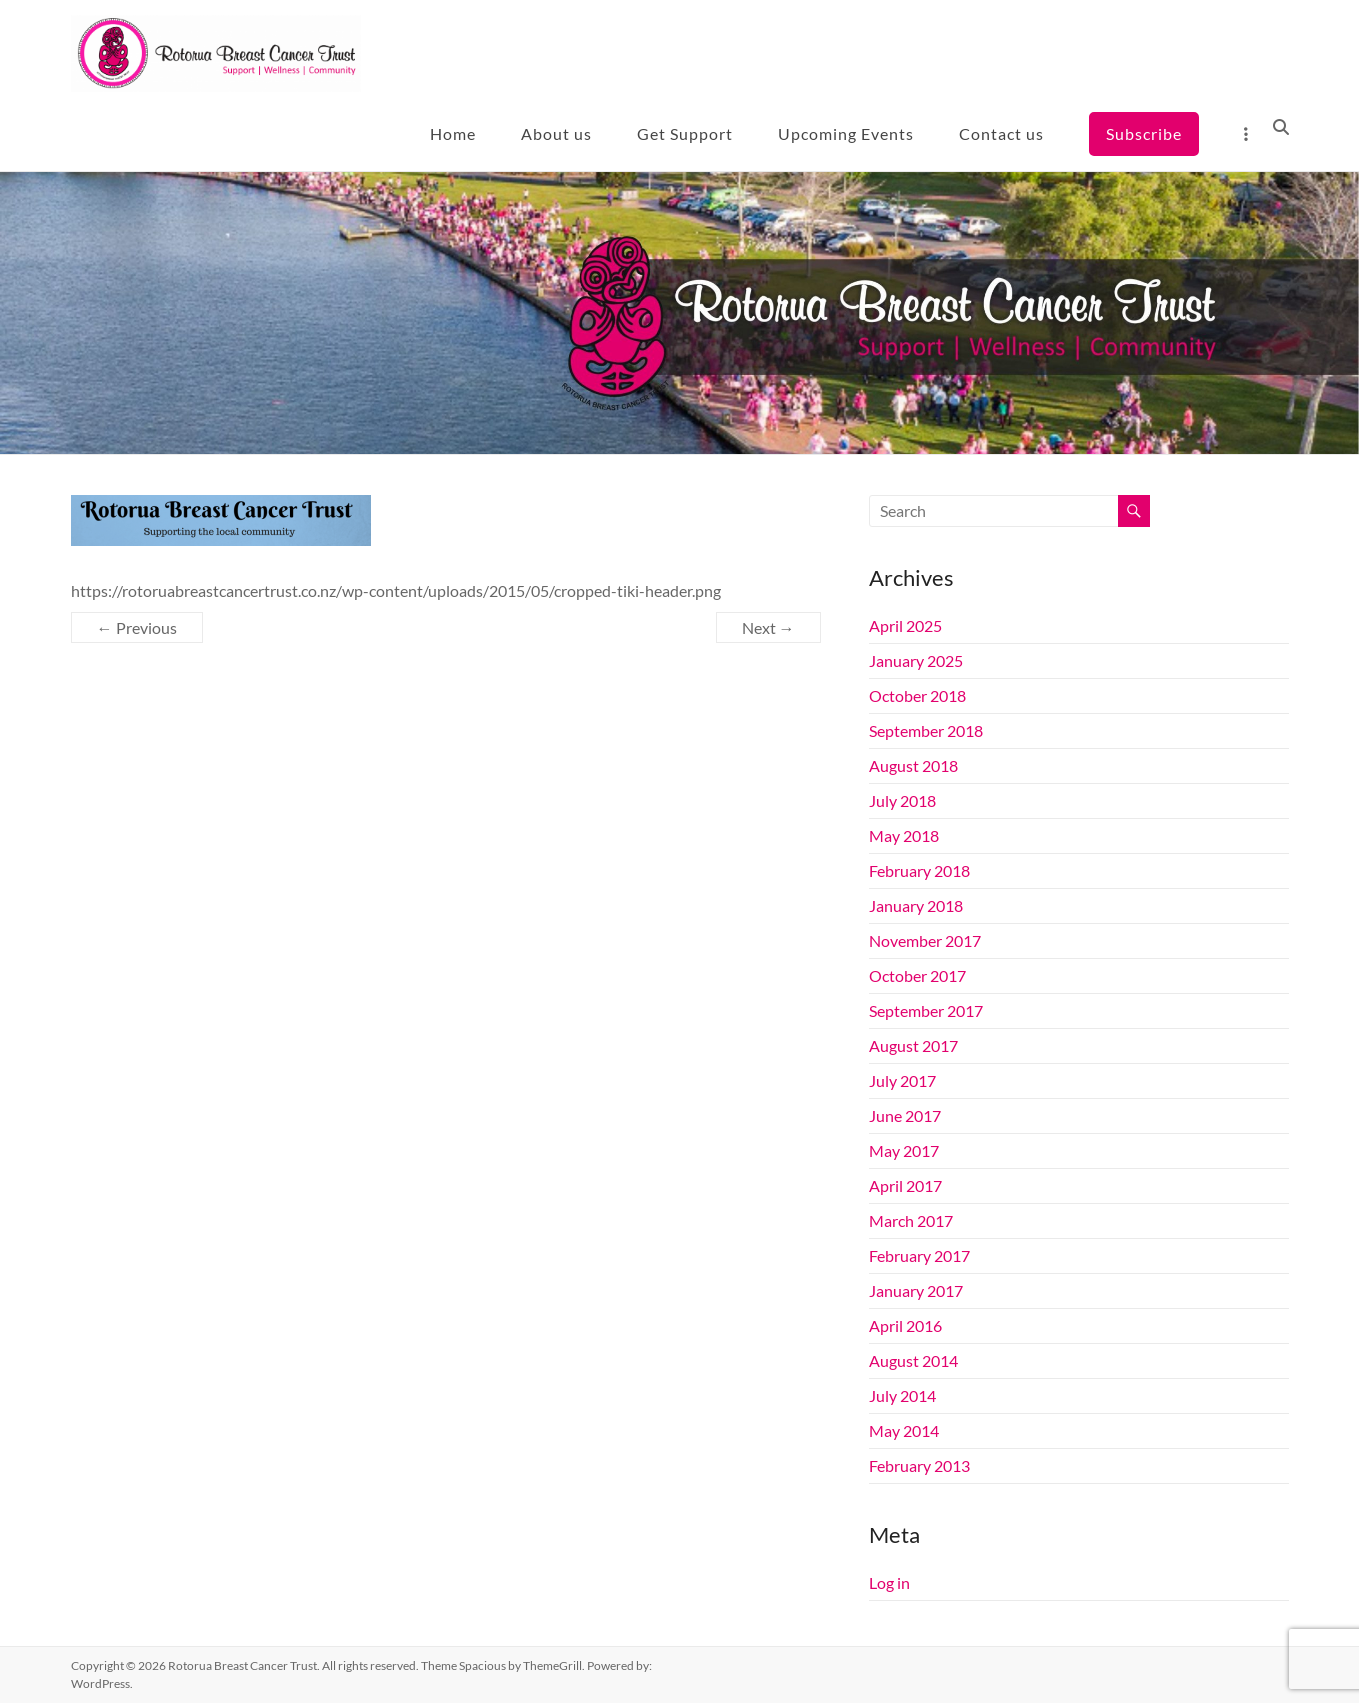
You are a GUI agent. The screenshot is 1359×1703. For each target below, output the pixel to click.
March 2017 (911, 1220)
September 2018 (926, 730)
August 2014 (913, 1360)
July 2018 (902, 800)
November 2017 (925, 940)
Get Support (685, 133)
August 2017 (913, 1045)
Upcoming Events (846, 133)
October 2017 (917, 975)
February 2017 (919, 1255)
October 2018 (917, 695)
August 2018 (913, 765)
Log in (889, 1582)
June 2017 (905, 1115)
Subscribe (1144, 133)
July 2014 (902, 1395)
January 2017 (916, 1290)
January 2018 (916, 905)
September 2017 (926, 1010)
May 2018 (904, 835)
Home (453, 133)
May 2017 (904, 1150)
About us (556, 133)
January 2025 (916, 660)
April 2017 (905, 1185)
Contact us (1001, 133)
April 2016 (905, 1325)
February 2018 (919, 870)
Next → (768, 627)
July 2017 (902, 1080)
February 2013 (919, 1465)
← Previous (137, 627)
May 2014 (904, 1430)
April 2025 (905, 625)
